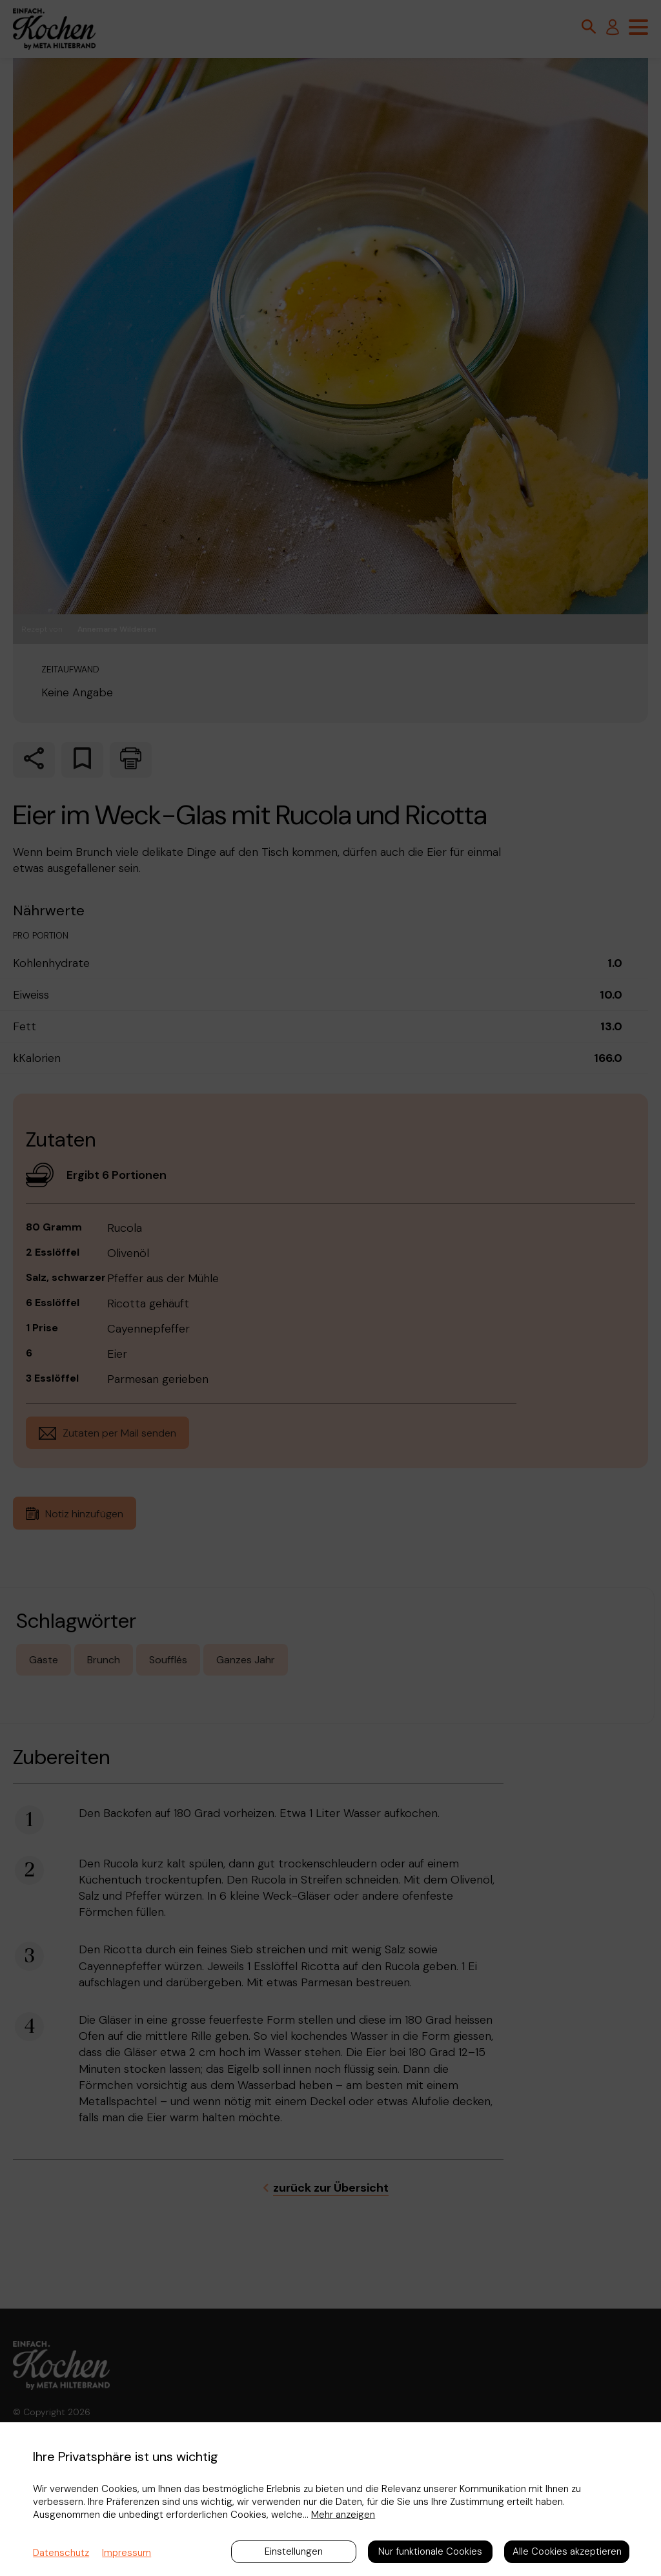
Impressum (126, 2552)
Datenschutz (61, 2552)
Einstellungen (294, 2551)
